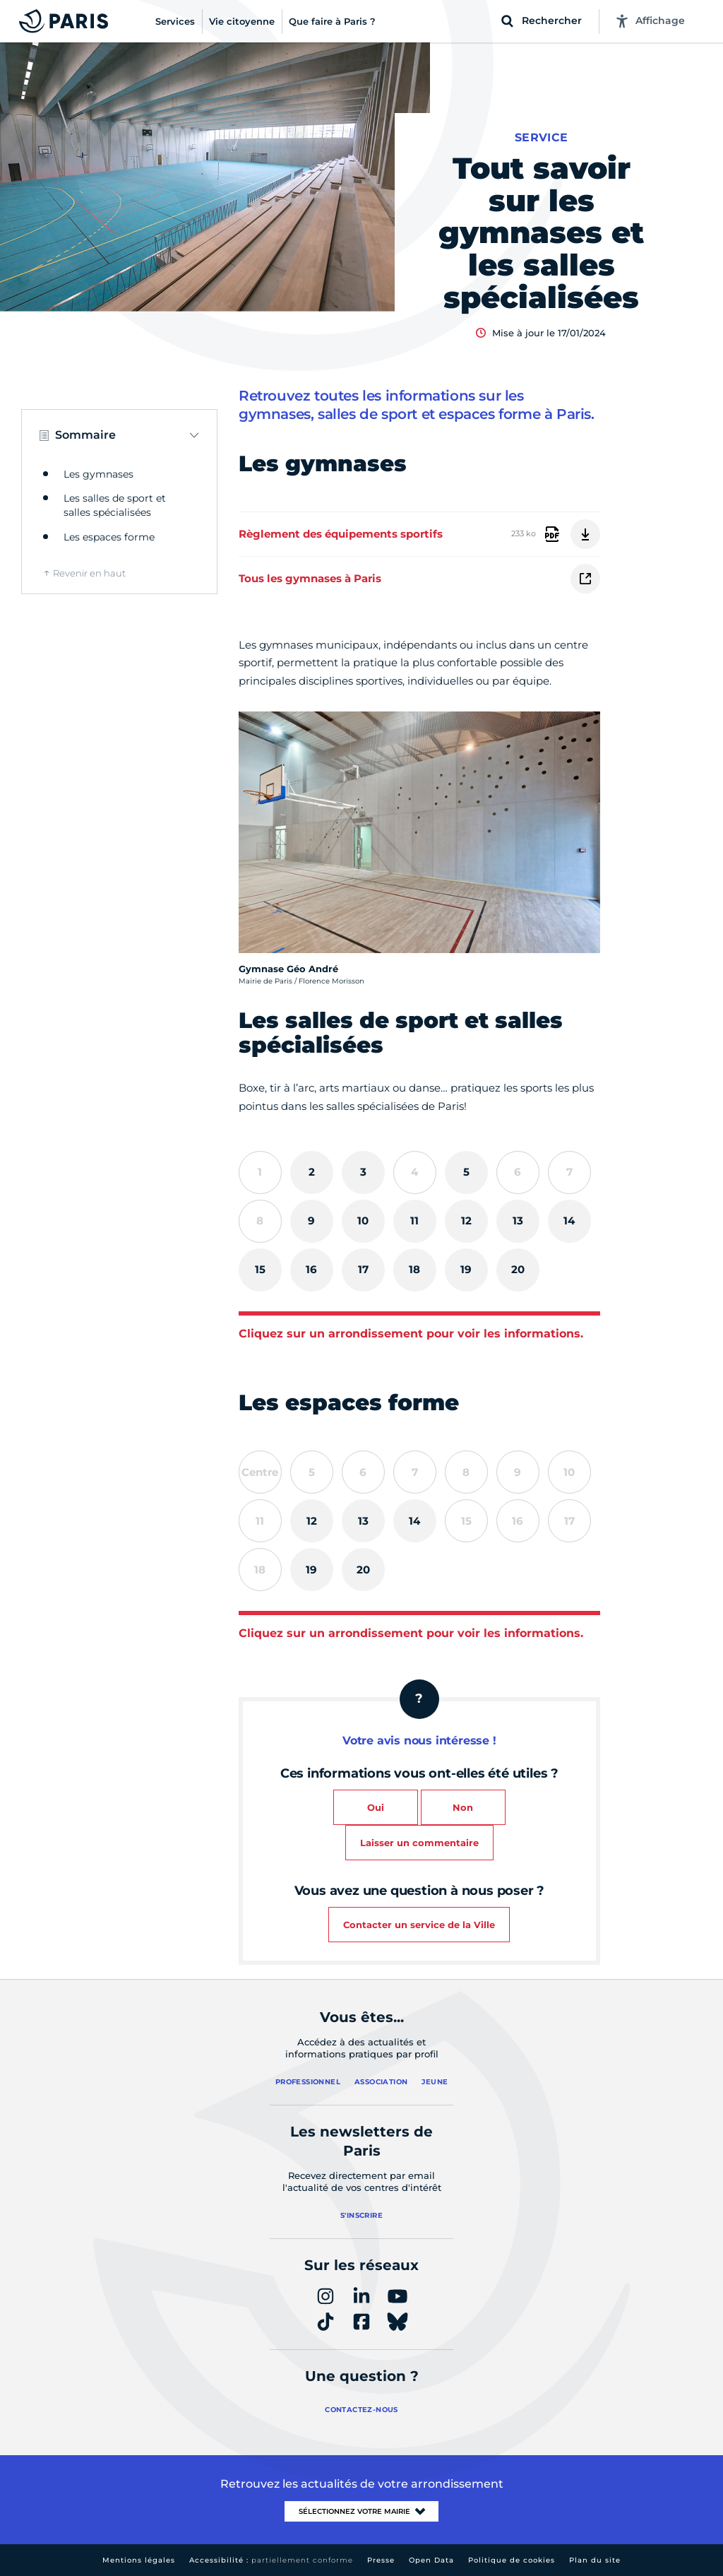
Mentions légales (138, 2560)
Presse (381, 2560)
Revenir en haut (89, 573)
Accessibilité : (271, 2560)
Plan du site (595, 2560)
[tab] (311, 1172)
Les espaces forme (109, 537)
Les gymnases (98, 474)
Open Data (431, 2560)
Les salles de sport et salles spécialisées (115, 505)
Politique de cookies (511, 2560)
